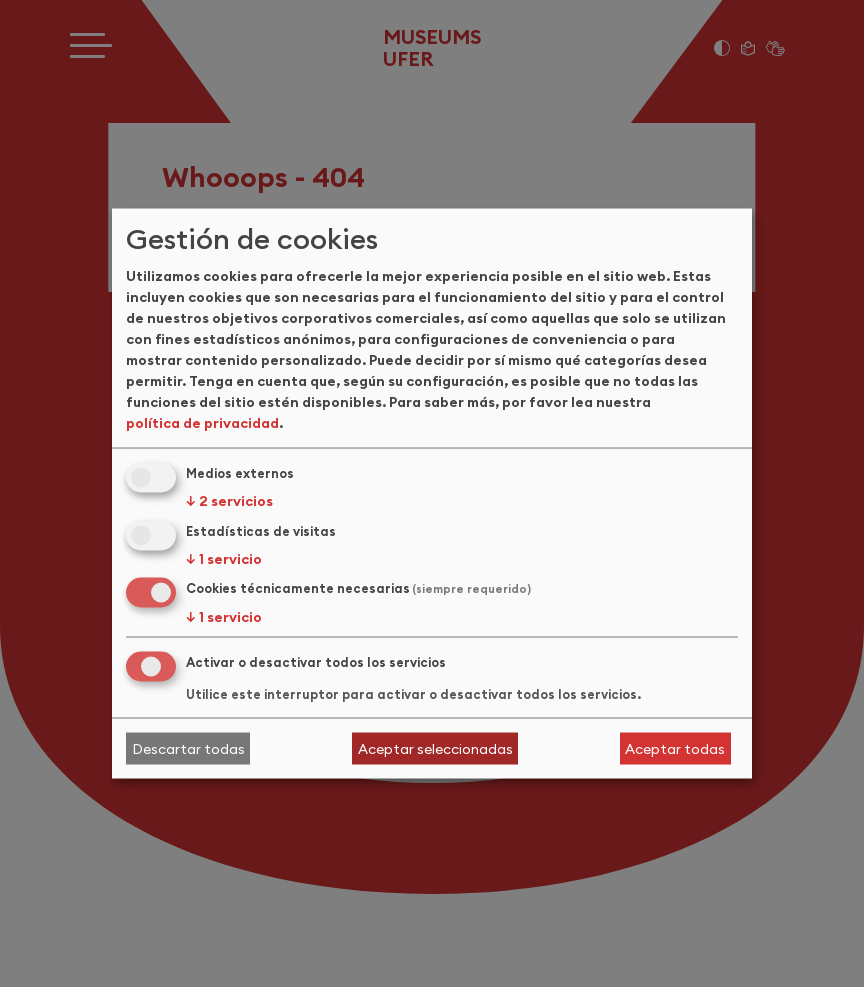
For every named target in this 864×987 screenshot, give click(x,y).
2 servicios (229, 500)
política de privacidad (202, 422)
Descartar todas (188, 748)
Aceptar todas (675, 748)
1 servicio (224, 558)
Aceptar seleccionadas (435, 748)
